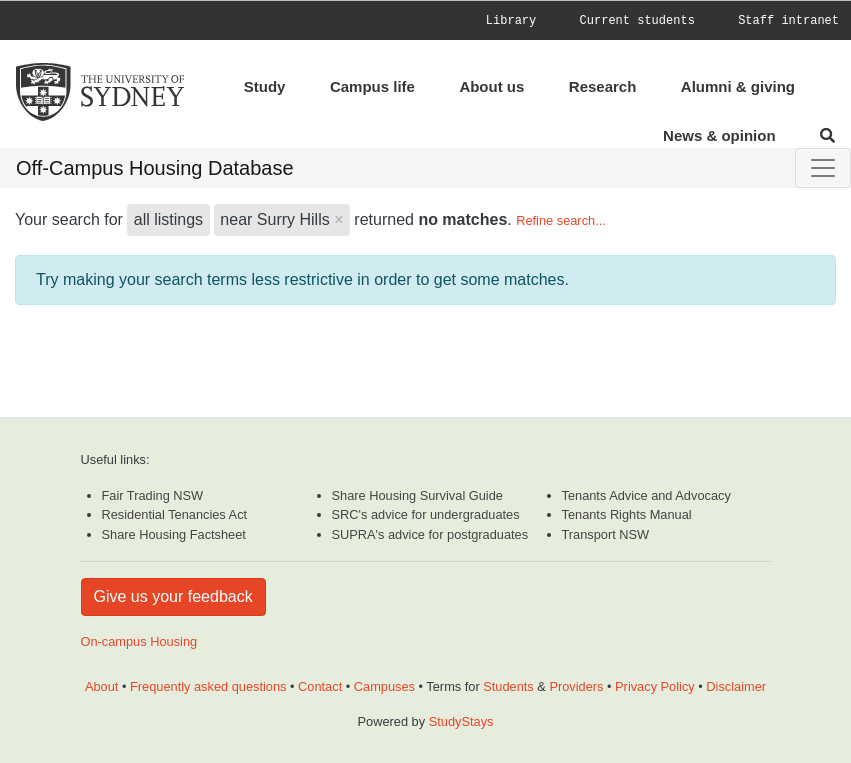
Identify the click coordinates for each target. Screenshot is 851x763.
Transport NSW (606, 534)
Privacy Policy (655, 686)
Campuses (384, 686)
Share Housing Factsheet (174, 534)
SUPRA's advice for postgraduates (430, 534)
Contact (320, 686)
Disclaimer (736, 686)
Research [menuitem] (603, 86)
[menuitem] (531, 20)
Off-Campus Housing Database (155, 168)
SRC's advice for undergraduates (426, 514)
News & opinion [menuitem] (719, 135)
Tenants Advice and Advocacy (646, 495)
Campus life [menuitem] (372, 86)
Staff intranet (788, 21)
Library (511, 21)
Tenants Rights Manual (627, 514)
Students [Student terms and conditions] (508, 686)
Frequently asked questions (208, 686)
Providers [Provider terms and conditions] (576, 686)
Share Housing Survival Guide (417, 495)
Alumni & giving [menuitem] (738, 86)
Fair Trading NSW (153, 495)
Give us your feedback (173, 596)
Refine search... (561, 220)
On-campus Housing (139, 641)
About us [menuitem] (491, 86)
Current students (637, 21)
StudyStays (461, 721)
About (101, 686)
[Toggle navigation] (823, 168)
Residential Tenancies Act (175, 514)
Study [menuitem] (265, 86)
